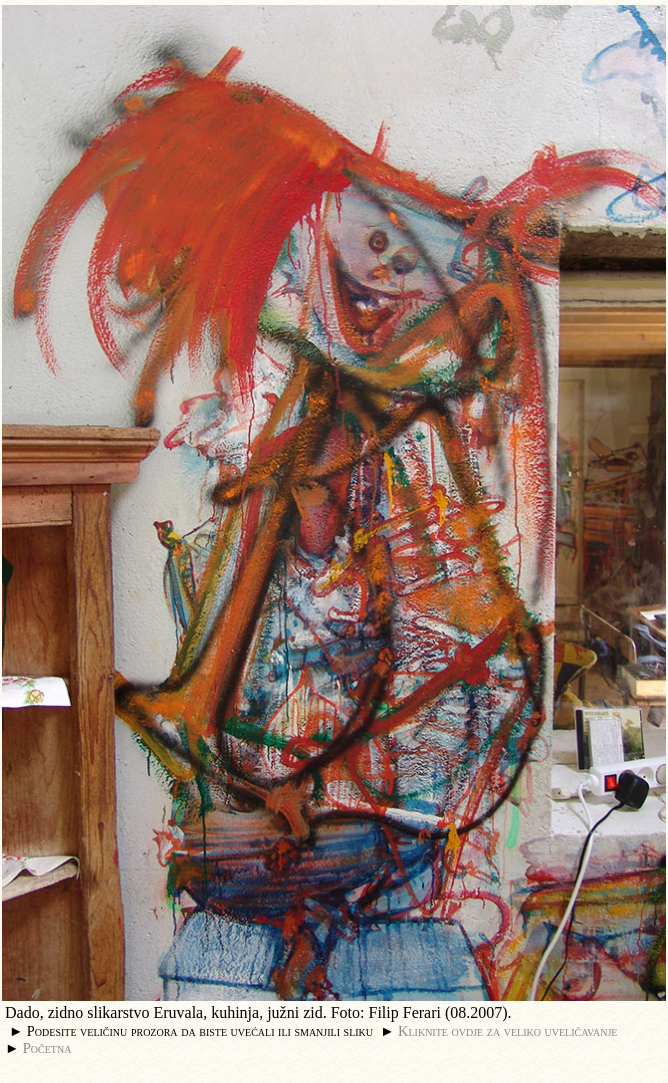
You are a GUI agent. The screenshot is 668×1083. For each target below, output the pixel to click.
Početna (47, 1048)
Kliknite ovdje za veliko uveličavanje (507, 1031)
